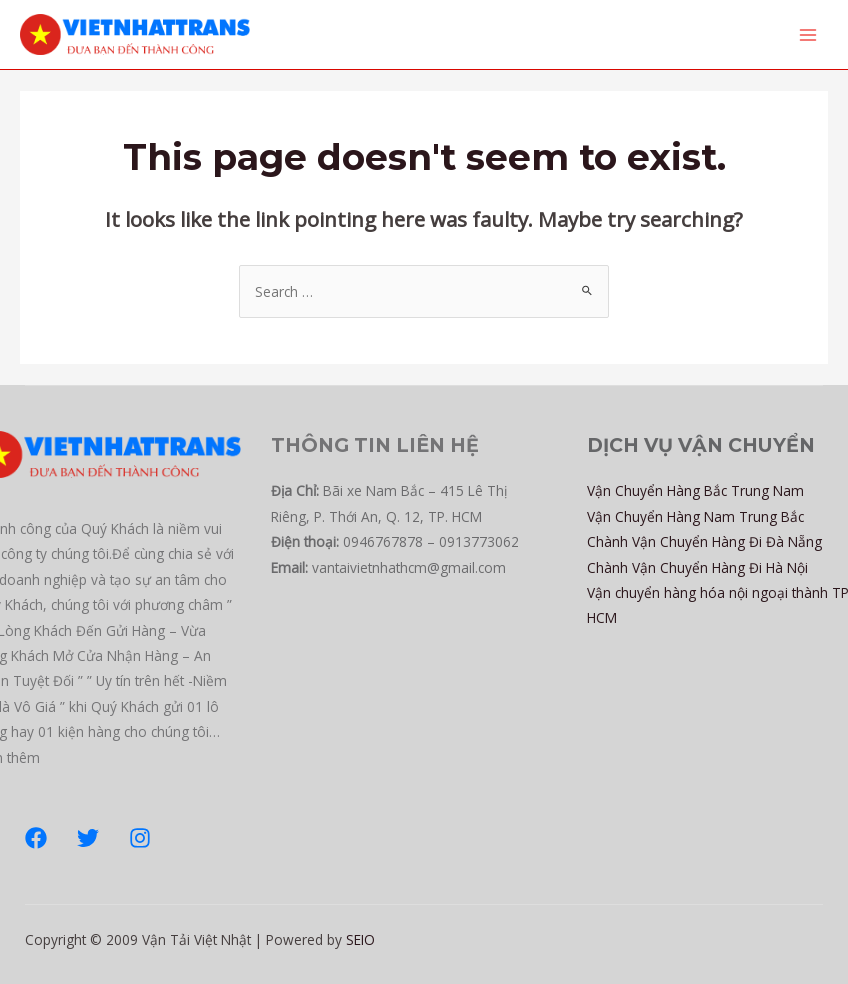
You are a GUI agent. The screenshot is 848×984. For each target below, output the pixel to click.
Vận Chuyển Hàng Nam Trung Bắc (695, 516)
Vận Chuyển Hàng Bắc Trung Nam (695, 490)
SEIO (360, 939)
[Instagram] (140, 838)
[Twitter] (88, 838)
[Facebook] (36, 838)
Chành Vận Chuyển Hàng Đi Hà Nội (697, 567)
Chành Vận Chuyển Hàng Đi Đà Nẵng (704, 541)
